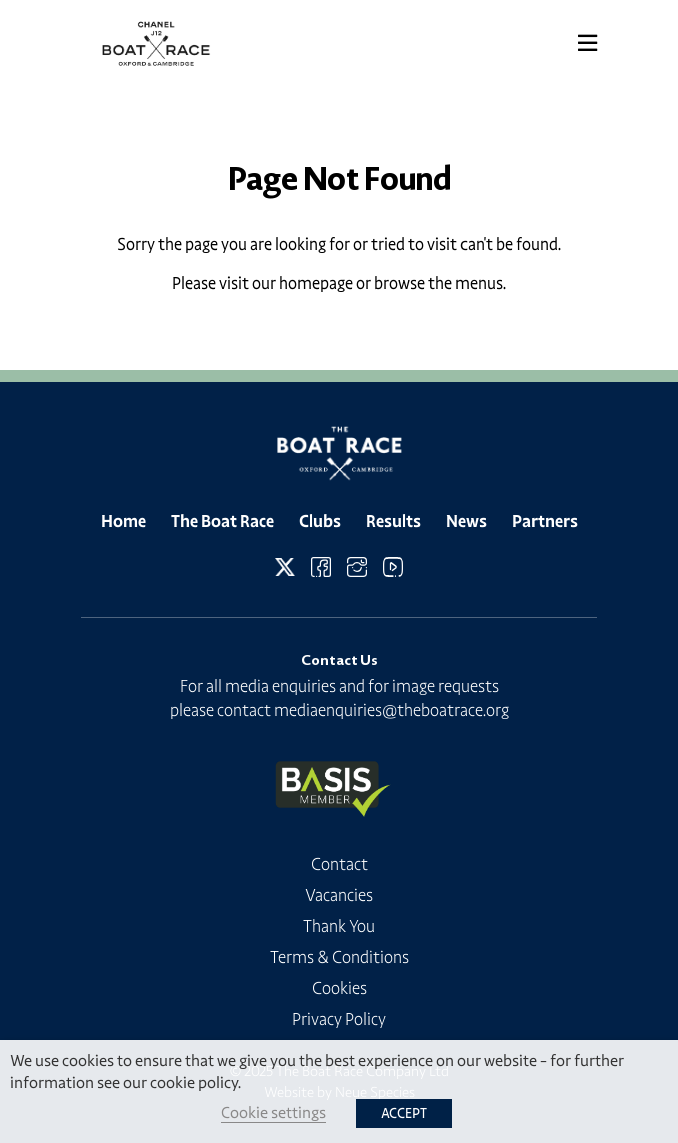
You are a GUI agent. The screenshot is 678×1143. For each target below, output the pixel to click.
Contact (339, 864)
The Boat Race (222, 521)
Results (393, 521)
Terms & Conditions (339, 957)
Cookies (339, 988)
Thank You (339, 926)
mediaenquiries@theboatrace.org (391, 710)
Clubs (320, 521)
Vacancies (339, 895)
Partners (545, 521)
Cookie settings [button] (273, 1113)
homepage (316, 283)
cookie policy (194, 1083)
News (466, 521)
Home (123, 521)
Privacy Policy (339, 1019)
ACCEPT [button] (404, 1113)
